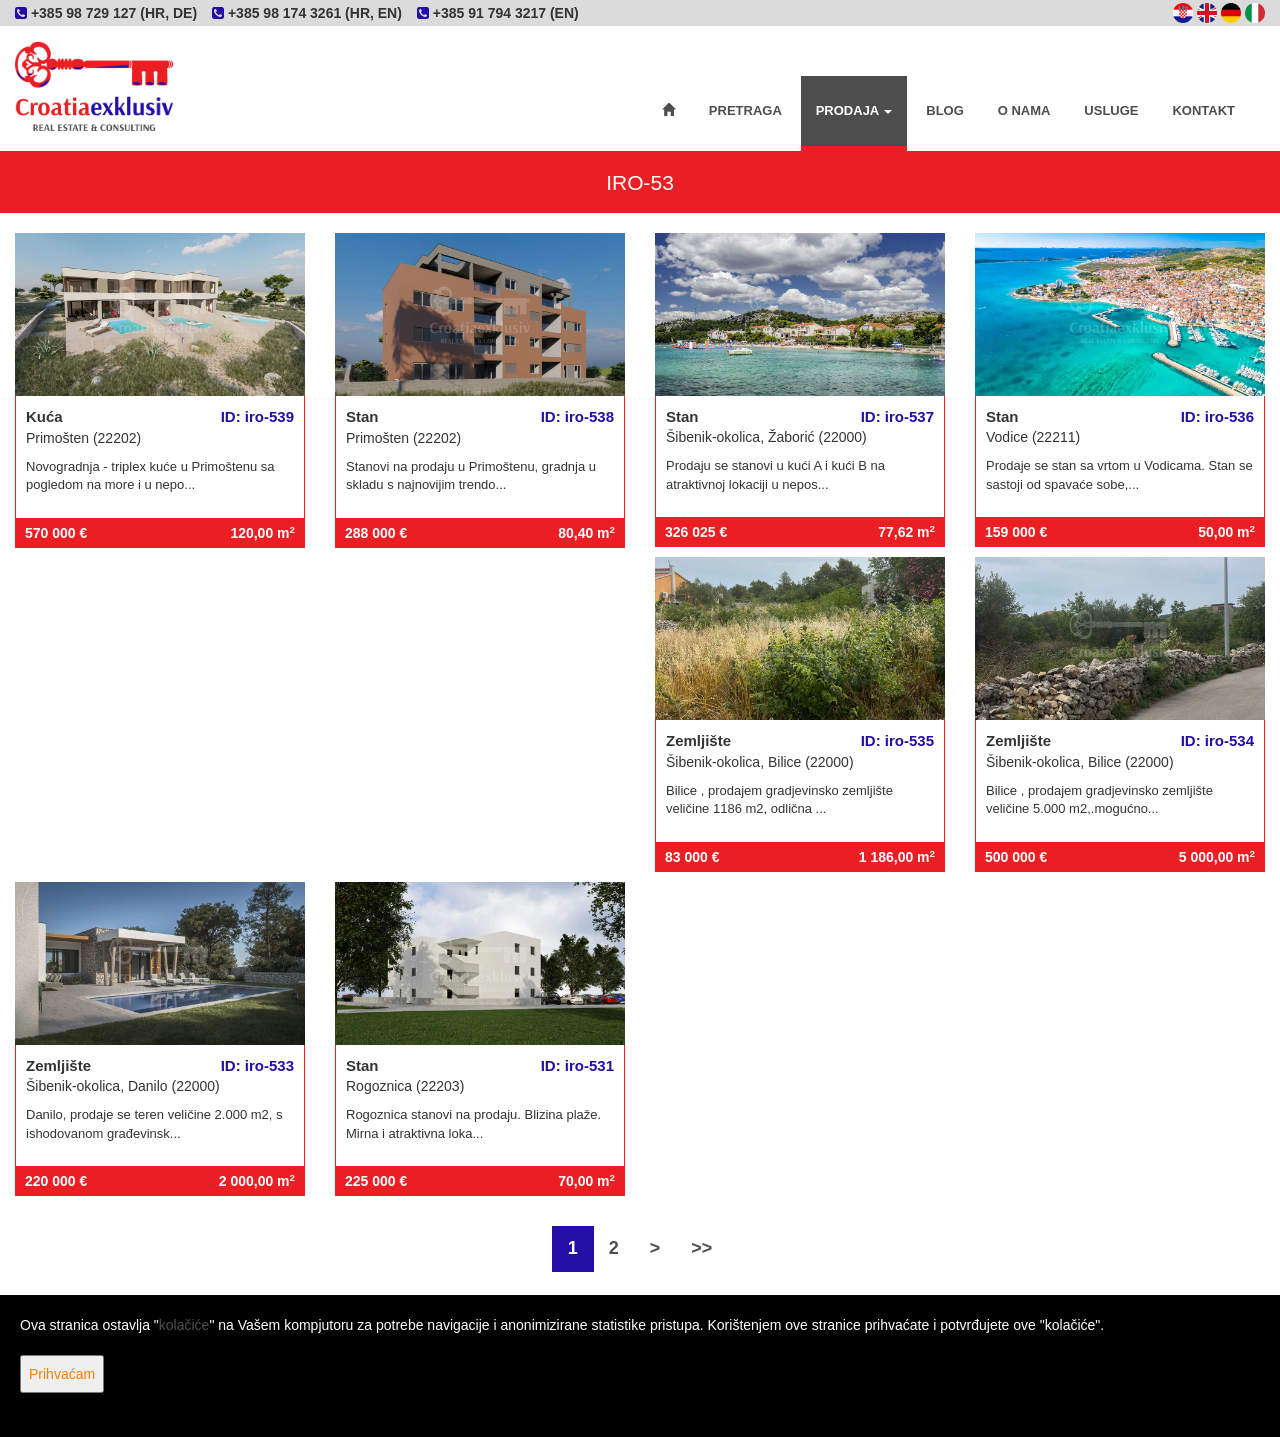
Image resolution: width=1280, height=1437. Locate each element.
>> (701, 1248)
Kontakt (1203, 110)
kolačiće (184, 1325)
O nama (1024, 110)
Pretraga (745, 110)
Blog (945, 110)
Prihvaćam (62, 1374)
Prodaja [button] (854, 110)
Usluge (1111, 110)
